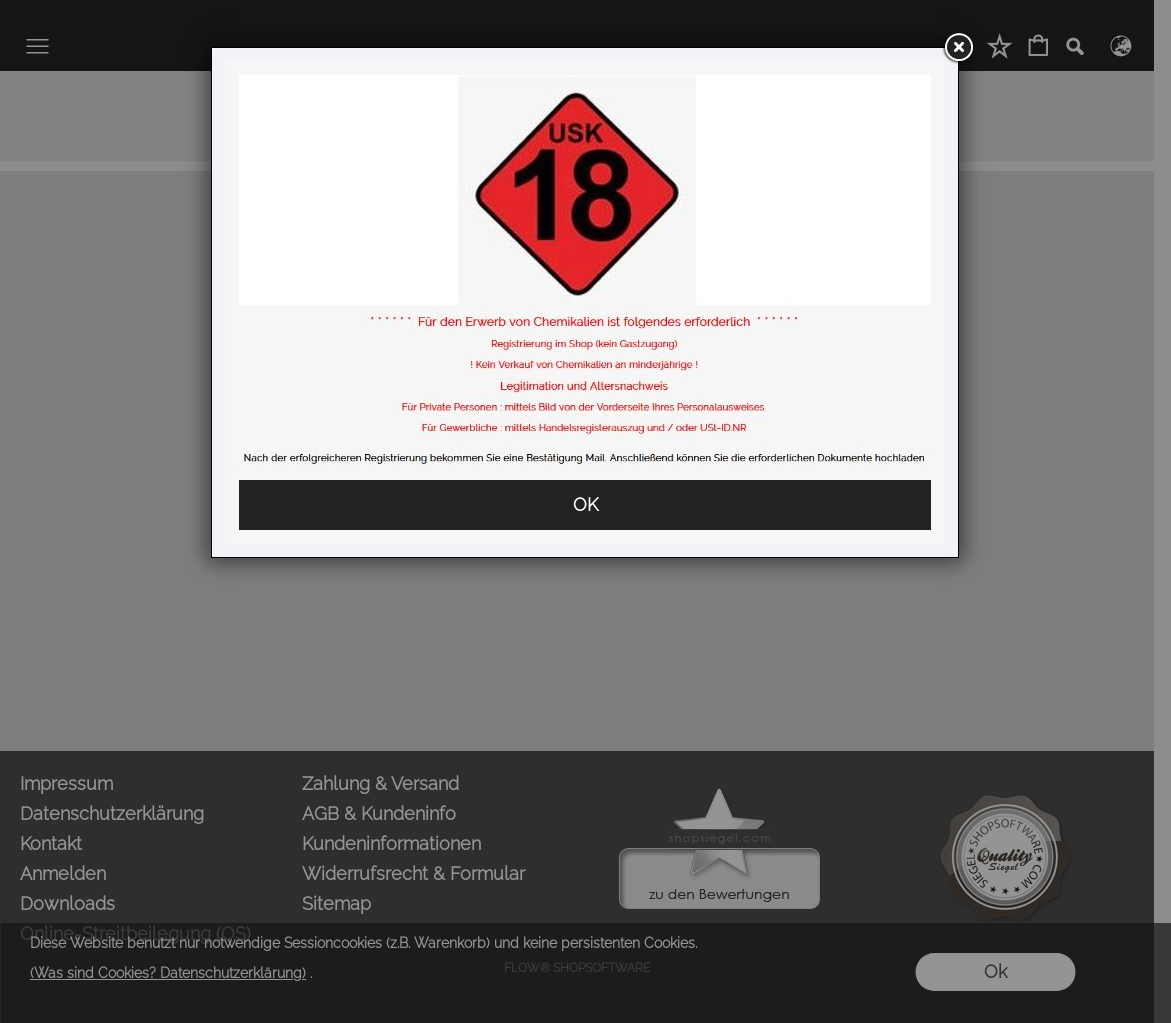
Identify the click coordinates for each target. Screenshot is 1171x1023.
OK (585, 504)
